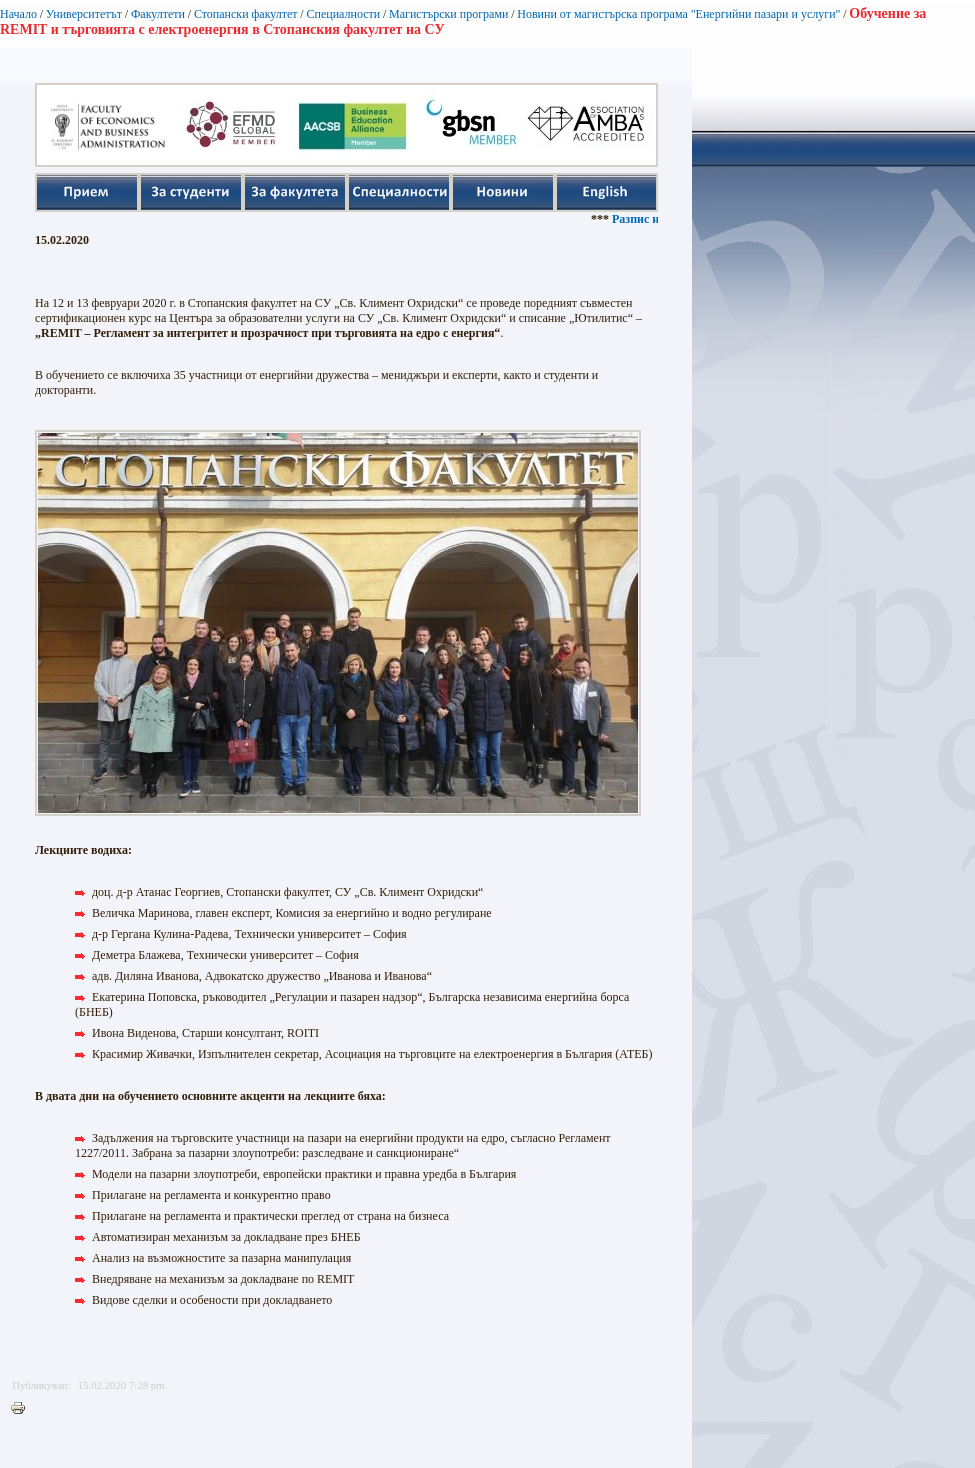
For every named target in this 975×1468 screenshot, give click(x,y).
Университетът (84, 14)
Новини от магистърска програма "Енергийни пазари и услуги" (678, 14)
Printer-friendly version (23, 1409)
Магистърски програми (448, 14)
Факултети (158, 14)
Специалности (343, 14)
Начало (18, 14)
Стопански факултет (246, 14)
